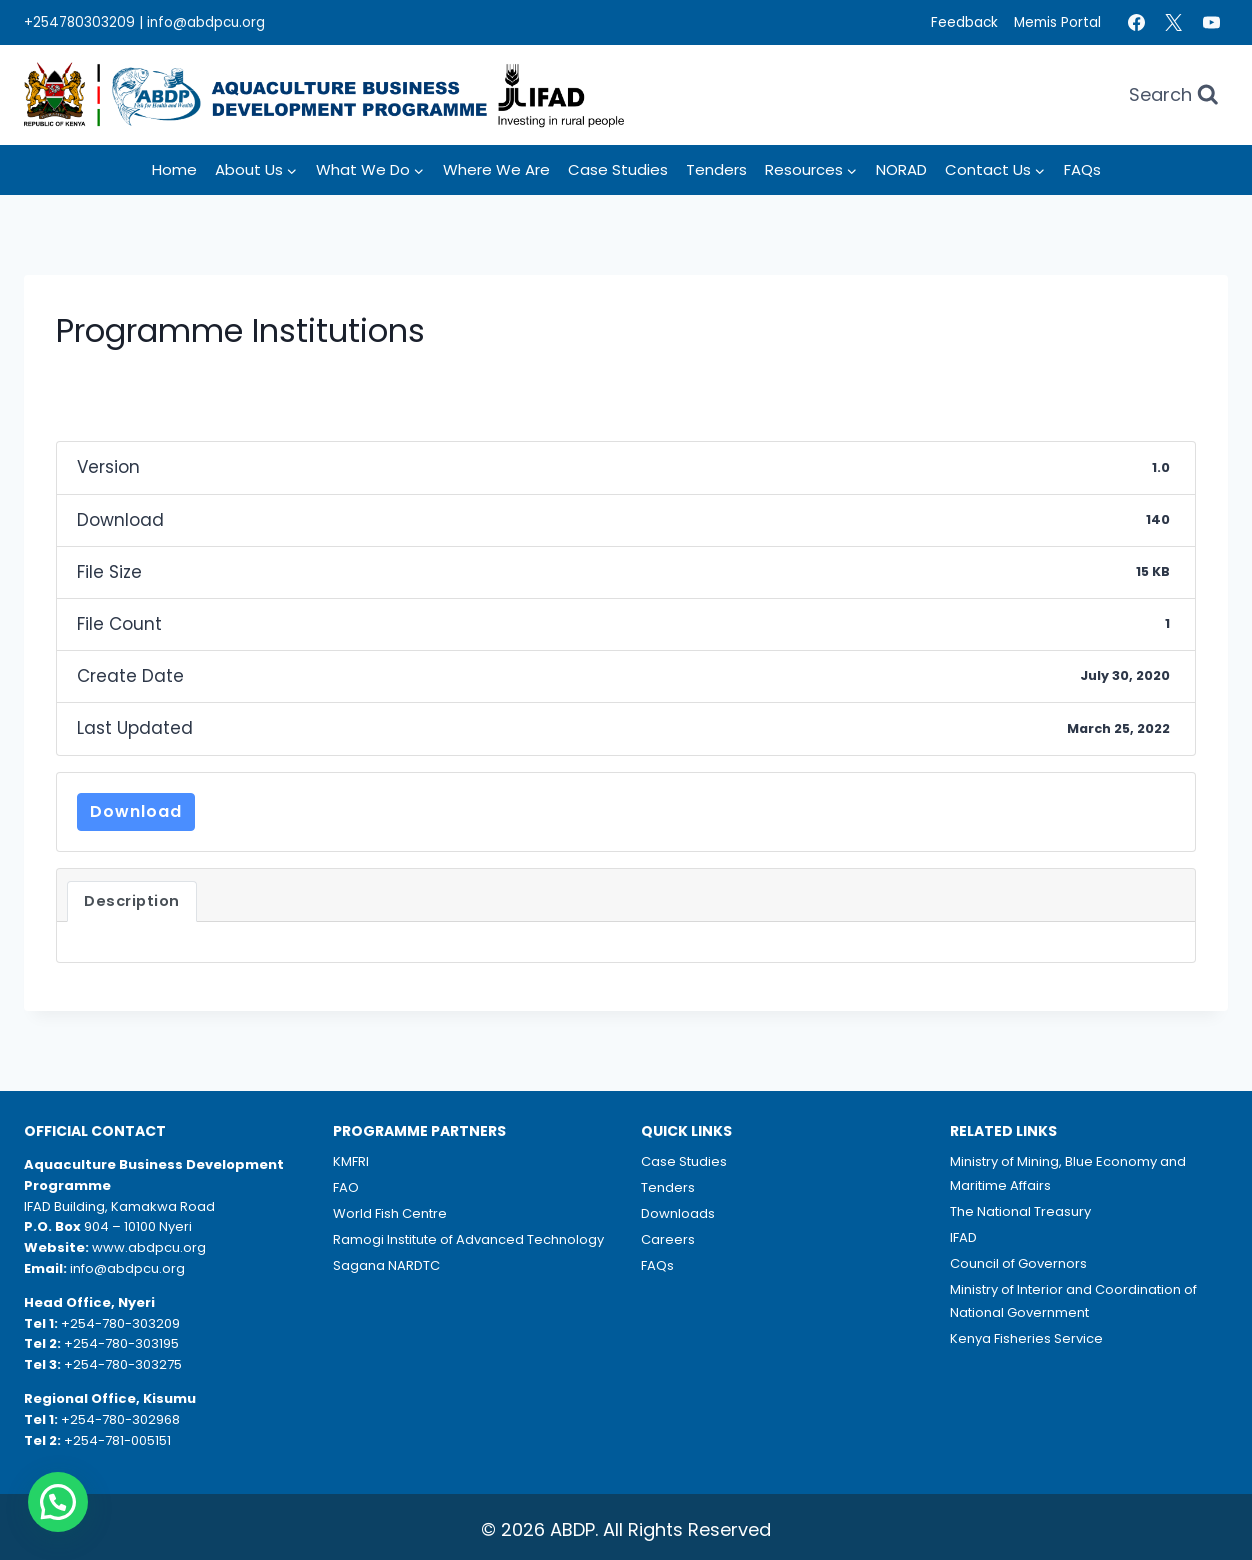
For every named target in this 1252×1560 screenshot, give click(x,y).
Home (174, 169)
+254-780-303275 (123, 1364)
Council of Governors (1018, 1263)
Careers (668, 1239)
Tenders (716, 169)
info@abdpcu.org (206, 22)
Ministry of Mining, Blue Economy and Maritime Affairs (1068, 1173)
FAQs (1082, 169)
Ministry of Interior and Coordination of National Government (1073, 1301)
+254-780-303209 (120, 1323)
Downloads (678, 1213)
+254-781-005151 (117, 1440)
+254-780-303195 (121, 1343)
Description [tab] (132, 901)
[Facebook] (1136, 23)
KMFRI (351, 1161)
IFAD (963, 1237)
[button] (58, 1502)
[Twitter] (1174, 23)
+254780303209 (79, 22)
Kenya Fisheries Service (1026, 1338)
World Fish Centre (390, 1213)
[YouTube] (1211, 23)
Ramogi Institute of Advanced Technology (468, 1239)
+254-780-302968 (120, 1419)
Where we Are (496, 169)
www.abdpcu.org (149, 1247)
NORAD (901, 169)
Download (136, 811)
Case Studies (618, 169)
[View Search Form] (1174, 95)
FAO (346, 1187)
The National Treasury (1020, 1211)
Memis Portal (1057, 22)
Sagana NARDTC (386, 1265)
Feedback (964, 22)
